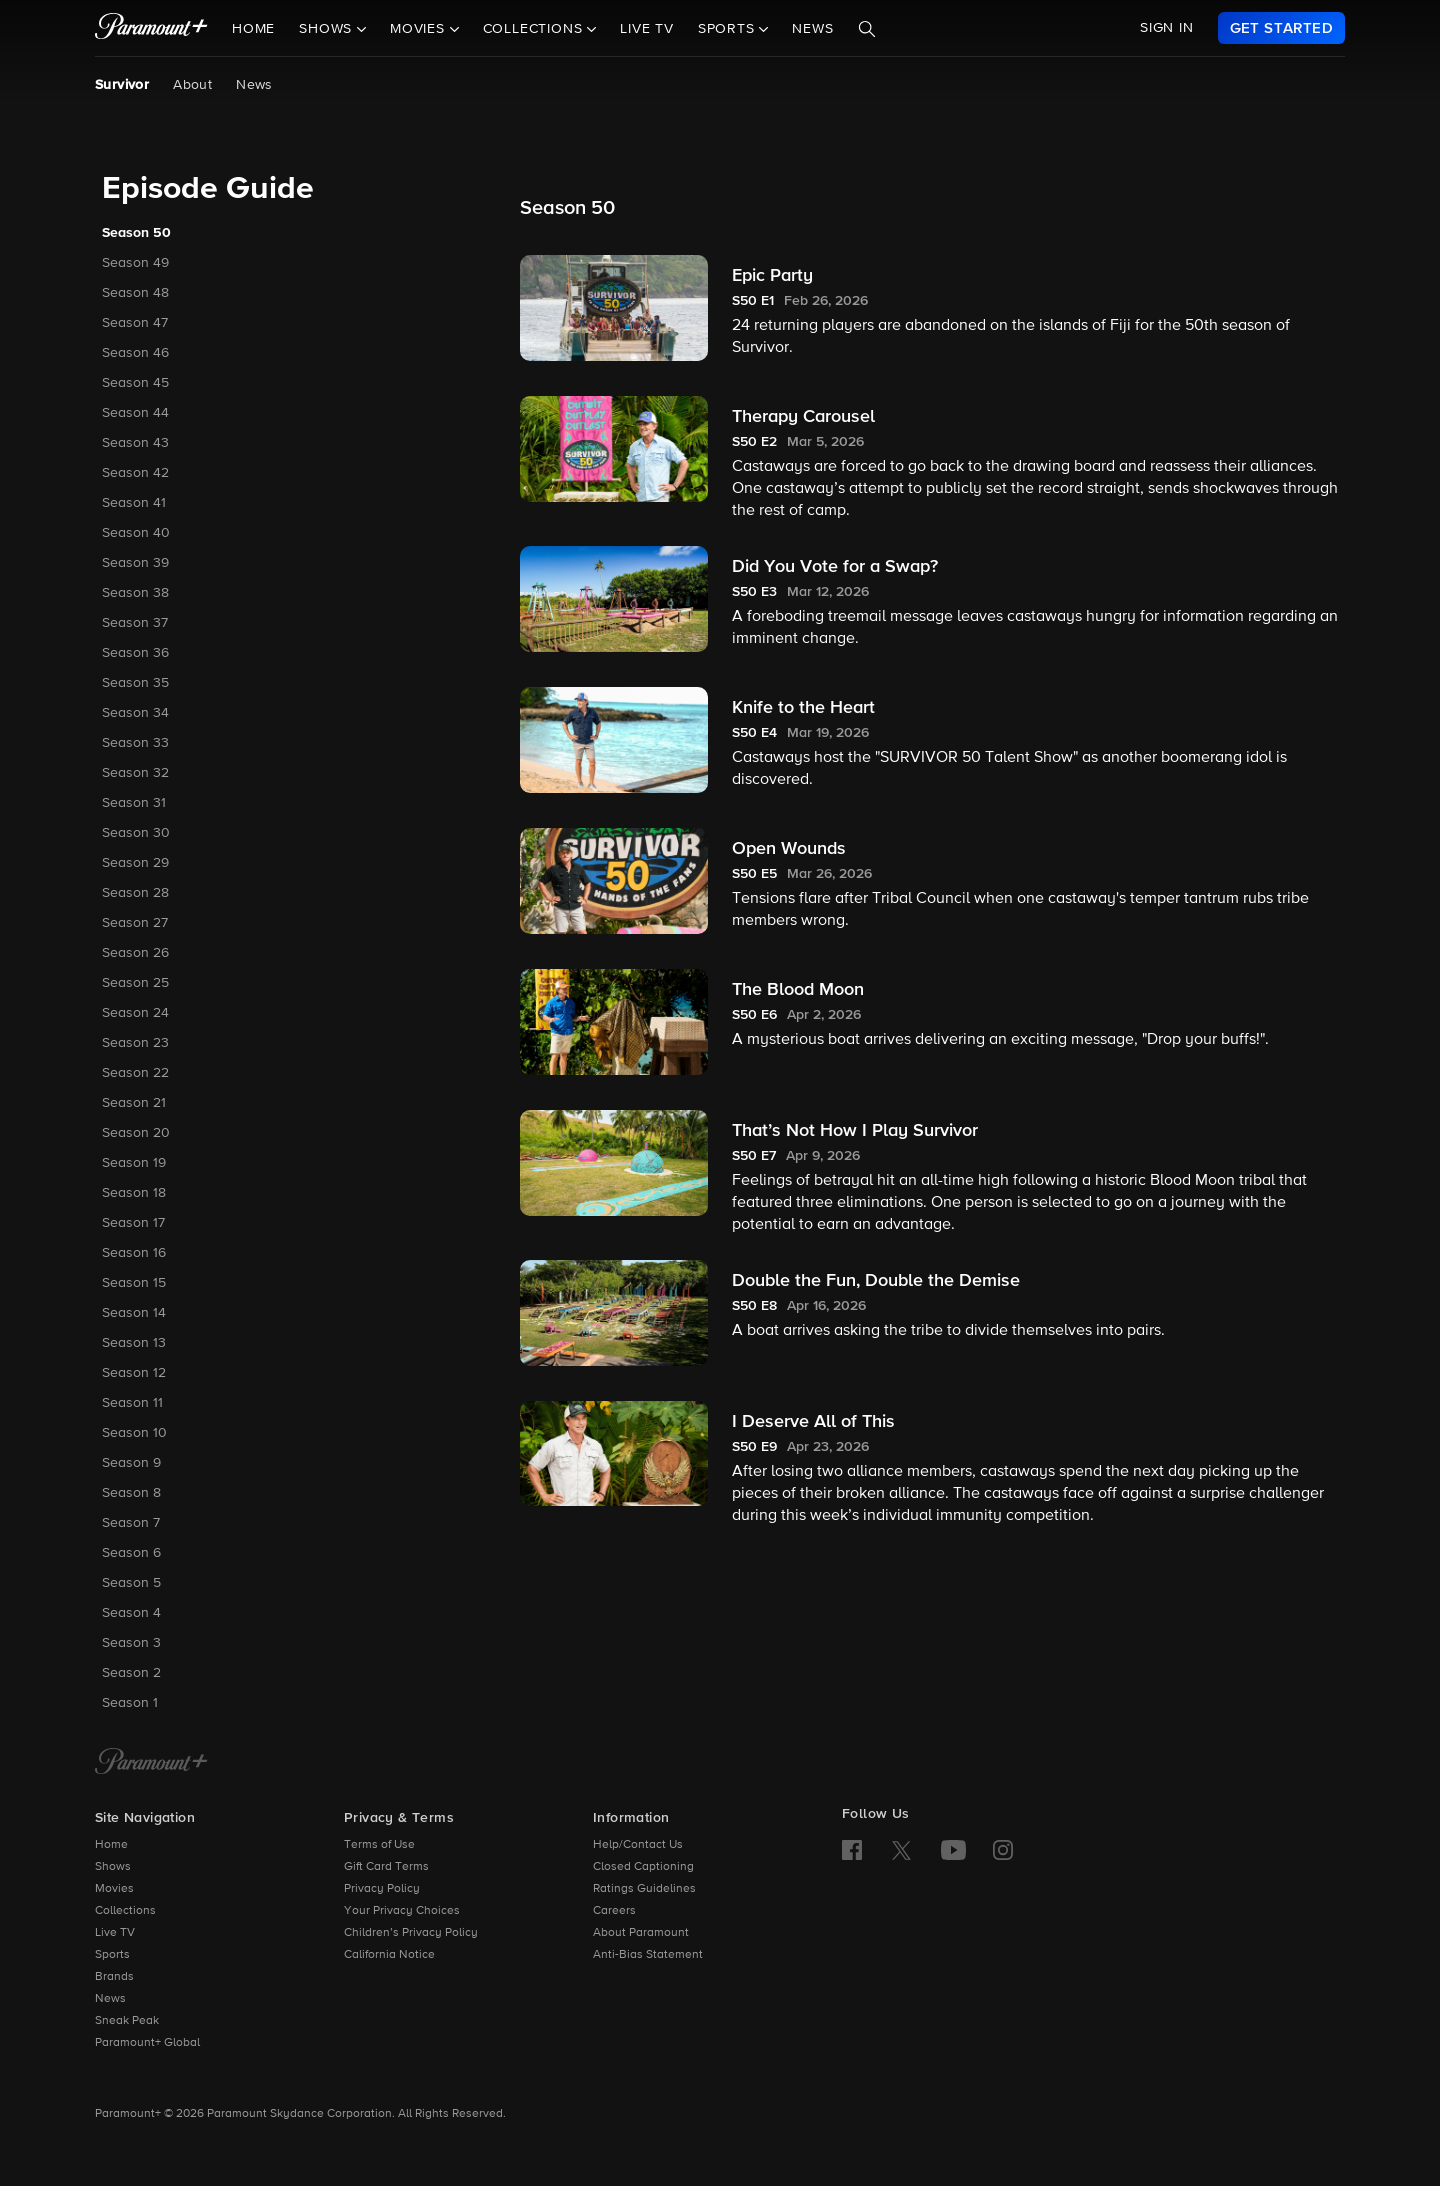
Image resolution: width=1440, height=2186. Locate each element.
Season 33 (135, 743)
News (812, 29)
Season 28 (135, 893)
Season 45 (135, 383)
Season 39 (135, 563)
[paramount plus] (151, 28)
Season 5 (131, 1583)
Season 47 (135, 323)
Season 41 (134, 503)
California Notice (389, 1955)
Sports (112, 1955)
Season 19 (134, 1163)
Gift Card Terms (386, 1867)
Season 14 (134, 1313)
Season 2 (131, 1673)
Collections (125, 1911)
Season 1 (130, 1703)
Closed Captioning (643, 1867)
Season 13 (134, 1343)
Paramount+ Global (147, 2043)
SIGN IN (1167, 28)
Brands (114, 1977)
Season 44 (135, 413)
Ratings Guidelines (644, 1889)
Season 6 (131, 1553)
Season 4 (131, 1613)
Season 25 (135, 983)
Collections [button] (535, 29)
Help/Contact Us (638, 1845)
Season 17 (133, 1223)
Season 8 (131, 1493)
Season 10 (134, 1433)
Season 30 (136, 833)
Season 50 (136, 233)
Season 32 (135, 773)
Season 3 (131, 1643)
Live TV (647, 29)
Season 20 (136, 1133)
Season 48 (135, 293)
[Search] (867, 29)
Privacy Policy (382, 1889)
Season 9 (131, 1463)
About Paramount (641, 1933)
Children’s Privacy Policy (411, 1933)
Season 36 (135, 653)
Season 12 (134, 1373)
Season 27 (135, 923)
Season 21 (134, 1103)
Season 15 (134, 1283)
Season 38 (135, 593)
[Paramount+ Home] (151, 1763)
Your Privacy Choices (402, 1911)
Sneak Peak (127, 2021)
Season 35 (135, 683)
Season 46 (135, 353)
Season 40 (136, 533)
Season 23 (135, 1043)
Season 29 (135, 863)
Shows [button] (328, 29)
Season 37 (135, 623)
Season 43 (135, 443)
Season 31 (134, 803)
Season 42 (135, 473)
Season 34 (135, 713)
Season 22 (135, 1073)
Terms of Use (379, 1845)
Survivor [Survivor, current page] (122, 85)
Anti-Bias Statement (648, 1955)
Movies (114, 1889)
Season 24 (135, 1013)
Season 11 (132, 1403)
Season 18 (134, 1193)
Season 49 (135, 263)
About (192, 85)
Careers (614, 1911)
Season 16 (134, 1253)
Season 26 (135, 953)
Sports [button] (729, 29)
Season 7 (131, 1523)
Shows (113, 1867)
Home (253, 29)
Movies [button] (420, 29)
